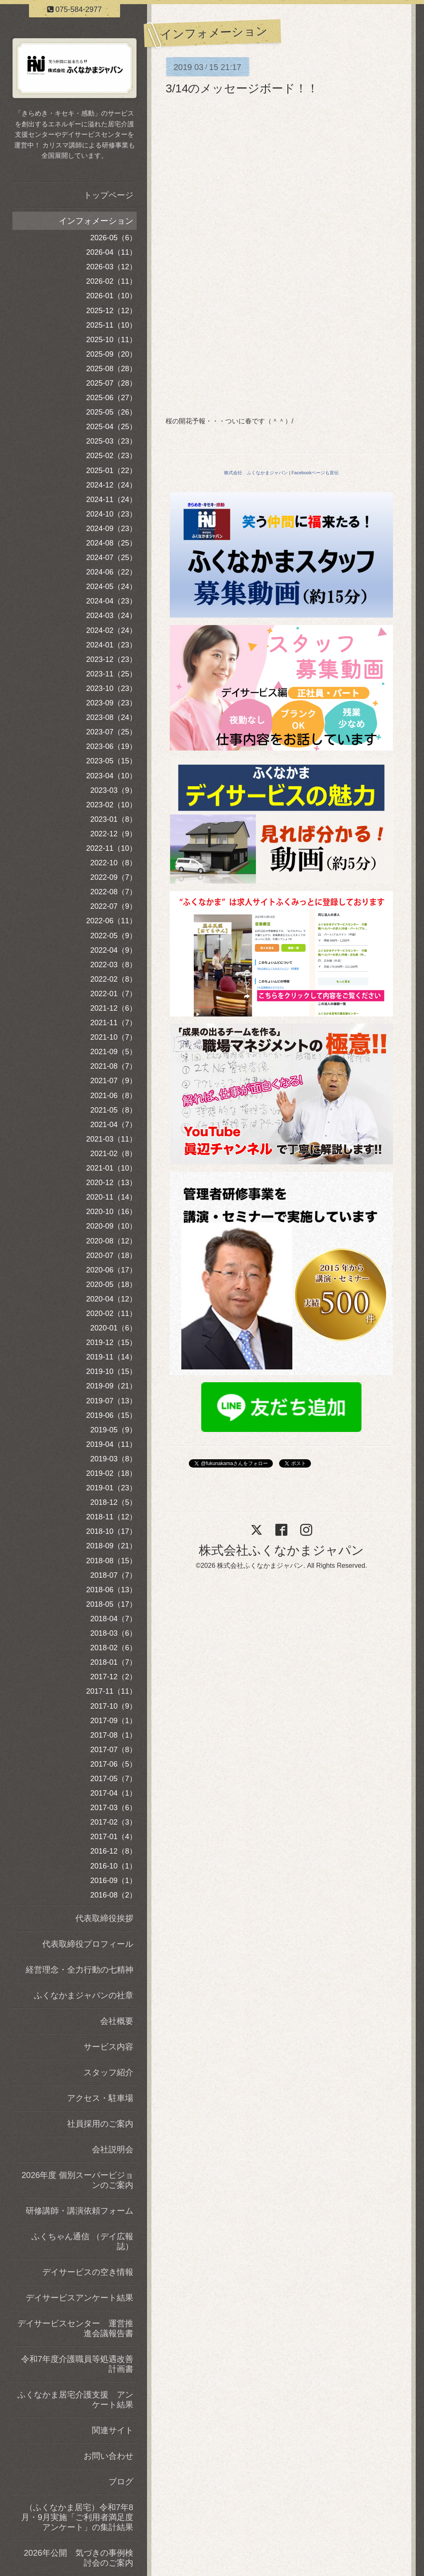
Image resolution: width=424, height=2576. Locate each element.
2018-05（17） (111, 1604)
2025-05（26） (111, 412)
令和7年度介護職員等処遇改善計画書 (77, 2363)
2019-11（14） (111, 1357)
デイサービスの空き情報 (87, 2272)
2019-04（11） (111, 1444)
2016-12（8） (113, 1851)
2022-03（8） (113, 965)
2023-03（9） (113, 790)
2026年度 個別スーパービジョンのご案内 (77, 2180)
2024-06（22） (111, 572)
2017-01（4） (113, 1836)
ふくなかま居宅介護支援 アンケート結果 (75, 2399)
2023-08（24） (111, 717)
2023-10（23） (111, 688)
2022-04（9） (113, 950)
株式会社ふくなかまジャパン (281, 1550)
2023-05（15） (111, 761)
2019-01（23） (111, 1488)
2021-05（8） (113, 1110)
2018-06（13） (111, 1590)
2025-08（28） (111, 369)
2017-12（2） (113, 1677)
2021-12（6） (113, 1008)
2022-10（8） (113, 863)
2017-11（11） (111, 1691)
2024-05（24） (111, 586)
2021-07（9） (113, 1081)
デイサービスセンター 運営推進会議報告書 (75, 2328)
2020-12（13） (111, 1182)
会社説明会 (112, 2149)
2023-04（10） (111, 776)
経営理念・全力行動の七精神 (79, 1969)
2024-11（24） (111, 499)
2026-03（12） (111, 267)
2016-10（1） (113, 1866)
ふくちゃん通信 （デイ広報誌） (82, 2241)
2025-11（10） (111, 325)
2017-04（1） (113, 1793)
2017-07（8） (113, 1749)
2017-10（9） (113, 1706)
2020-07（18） (111, 1255)
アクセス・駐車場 (100, 2098)
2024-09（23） (111, 528)
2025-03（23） (111, 441)
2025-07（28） (111, 383)
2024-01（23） (111, 645)
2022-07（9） (113, 906)
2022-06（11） (111, 921)
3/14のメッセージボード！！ (242, 88)
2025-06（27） (111, 398)
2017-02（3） (113, 1822)
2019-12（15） (111, 1342)
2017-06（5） (113, 1764)
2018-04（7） (113, 1619)
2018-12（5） (113, 1502)
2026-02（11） (111, 281)
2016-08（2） (113, 1895)
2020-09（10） (111, 1226)
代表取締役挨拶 (104, 1918)
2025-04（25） (111, 426)
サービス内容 (108, 2046)
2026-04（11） (111, 252)
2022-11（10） (111, 848)
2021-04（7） (113, 1124)
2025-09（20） (111, 354)
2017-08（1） (113, 1735)
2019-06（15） (111, 1415)
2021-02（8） (113, 1153)
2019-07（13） (111, 1401)
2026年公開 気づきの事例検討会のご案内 (79, 2557)
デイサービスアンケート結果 (79, 2297)
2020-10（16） (111, 1211)
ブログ (120, 2481)
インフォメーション (96, 220)
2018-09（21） (111, 1546)
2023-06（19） (111, 746)
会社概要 (116, 2021)
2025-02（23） (111, 455)
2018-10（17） (111, 1531)
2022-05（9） (113, 936)
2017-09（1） (113, 1721)
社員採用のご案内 (100, 2123)
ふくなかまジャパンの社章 (83, 1995)
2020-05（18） (111, 1284)
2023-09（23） (111, 703)
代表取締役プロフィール (87, 1943)
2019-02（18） (111, 1473)
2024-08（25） (111, 543)
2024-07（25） (111, 557)
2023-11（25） (111, 674)
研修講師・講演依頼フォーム (79, 2210)
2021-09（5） (113, 1052)
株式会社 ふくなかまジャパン (256, 472)
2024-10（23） (111, 514)
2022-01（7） (113, 994)
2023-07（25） (111, 732)
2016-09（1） (113, 1880)
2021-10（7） (113, 1037)
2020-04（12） (111, 1299)
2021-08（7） (113, 1066)
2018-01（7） (113, 1662)
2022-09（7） (113, 877)
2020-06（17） (111, 1270)
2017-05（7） (113, 1778)
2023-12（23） (111, 659)
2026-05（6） (113, 238)
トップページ (108, 195)
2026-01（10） (111, 296)
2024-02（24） (111, 630)
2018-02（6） (113, 1648)
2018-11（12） (111, 1517)
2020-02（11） (111, 1313)
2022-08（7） (113, 892)
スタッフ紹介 (108, 2072)
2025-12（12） (111, 311)
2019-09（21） (111, 1386)
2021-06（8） (113, 1095)
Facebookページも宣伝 (315, 472)
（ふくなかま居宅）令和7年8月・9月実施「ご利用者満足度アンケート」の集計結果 (77, 2517)
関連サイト (112, 2430)
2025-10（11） (111, 340)
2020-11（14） (111, 1197)
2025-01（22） (111, 470)
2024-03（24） (111, 615)
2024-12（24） (111, 485)
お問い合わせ (108, 2455)
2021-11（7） (113, 1023)
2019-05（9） (113, 1430)
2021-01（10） (111, 1168)
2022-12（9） (113, 834)
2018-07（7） (113, 1575)
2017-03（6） (113, 1807)
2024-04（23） (111, 601)
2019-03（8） (113, 1459)
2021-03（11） (111, 1139)
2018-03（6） (113, 1633)
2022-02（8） (113, 979)
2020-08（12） (111, 1241)
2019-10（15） (111, 1371)
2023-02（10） (111, 805)
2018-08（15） (111, 1561)
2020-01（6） (113, 1328)
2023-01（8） (113, 819)
